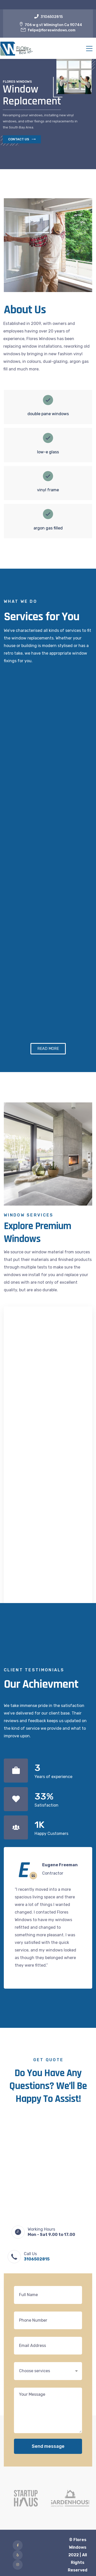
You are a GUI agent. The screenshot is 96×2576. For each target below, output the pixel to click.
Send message (48, 2446)
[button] (48, 1048)
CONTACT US (22, 139)
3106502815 (52, 17)
